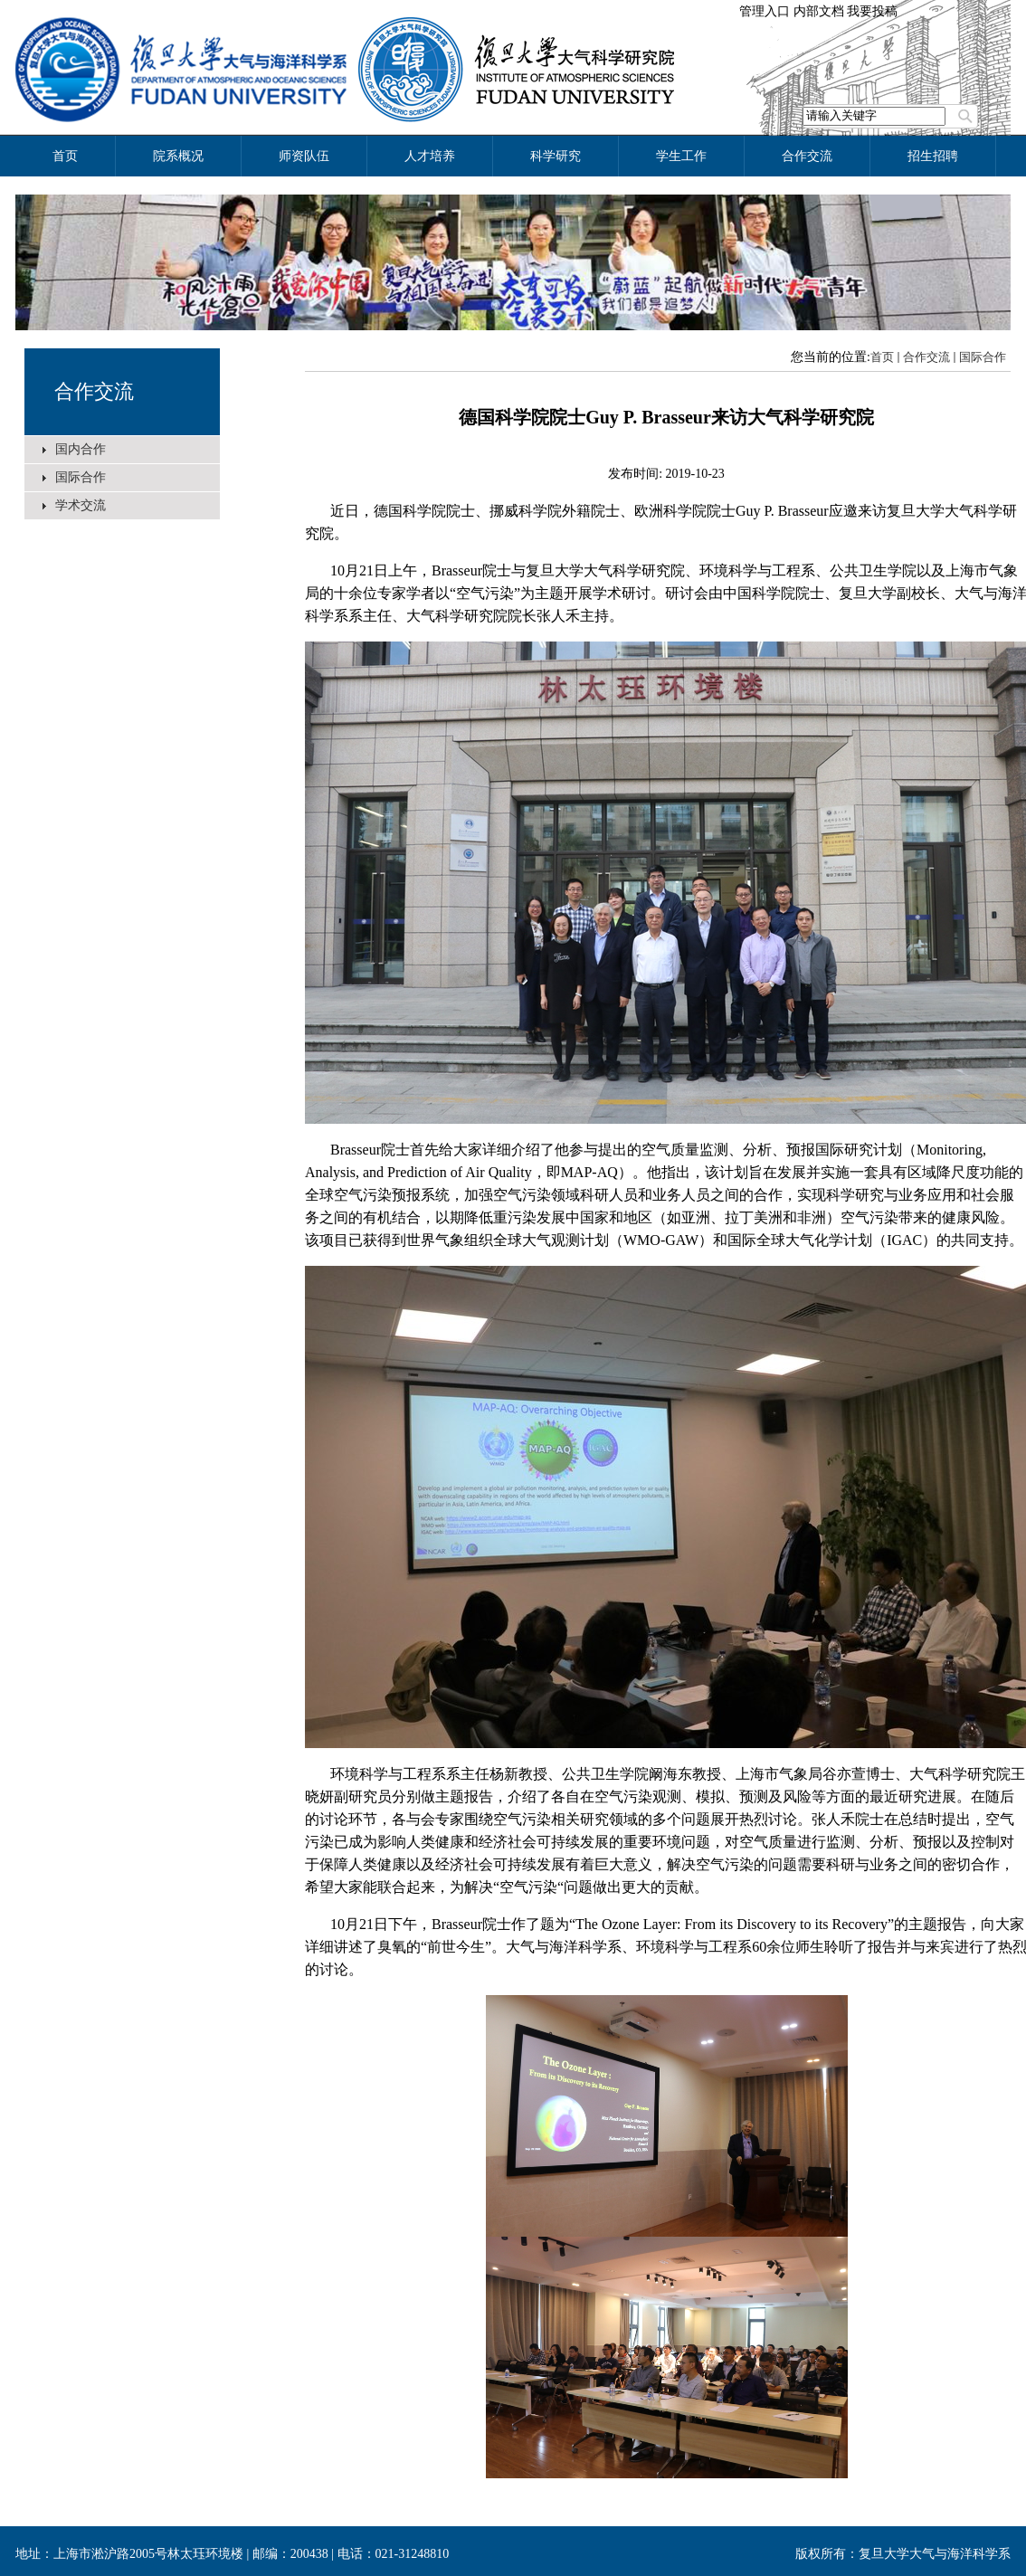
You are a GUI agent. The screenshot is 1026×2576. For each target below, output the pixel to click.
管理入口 (764, 11)
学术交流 (80, 505)
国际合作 (80, 477)
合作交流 (94, 391)
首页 (882, 357)
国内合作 (80, 449)
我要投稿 (872, 11)
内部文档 (818, 11)
